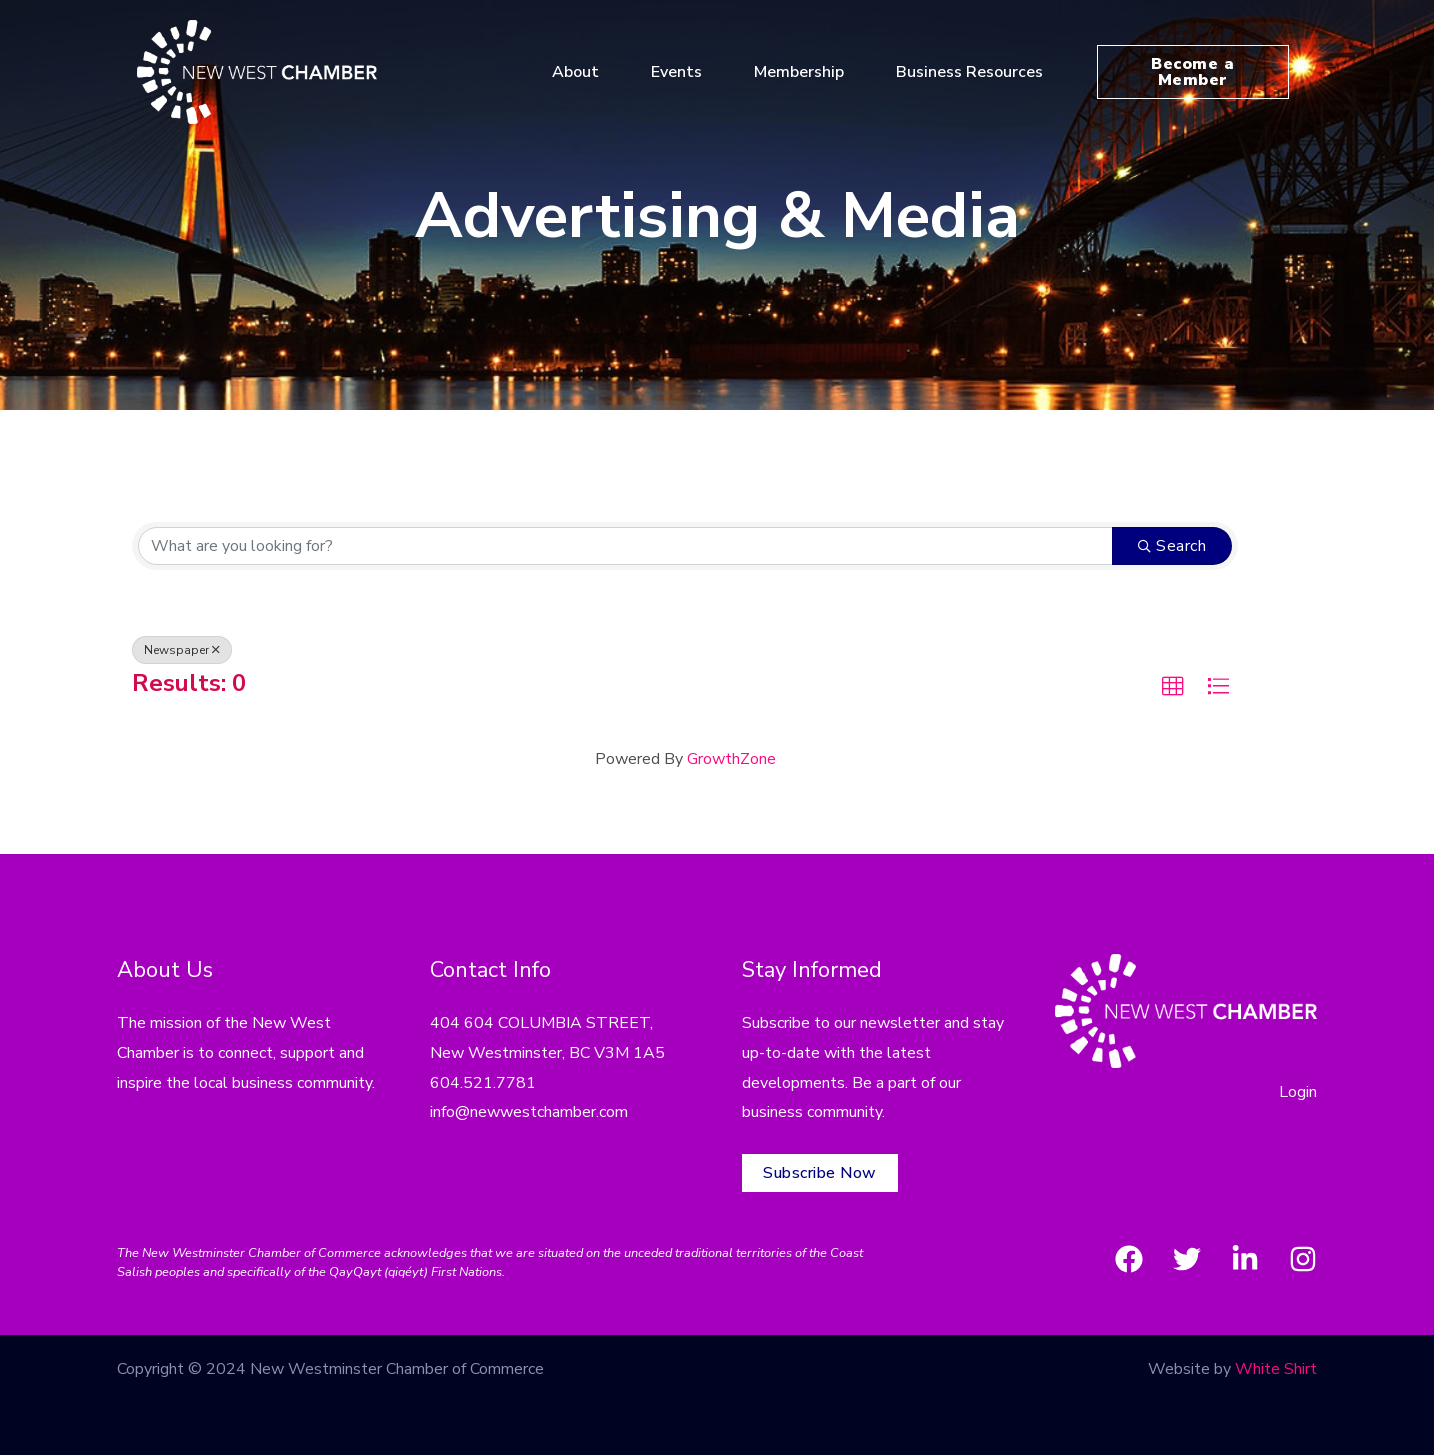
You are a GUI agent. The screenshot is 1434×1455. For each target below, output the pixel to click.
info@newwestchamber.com (529, 1112)
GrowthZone (731, 759)
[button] (1173, 687)
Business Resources (977, 72)
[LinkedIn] (1245, 1259)
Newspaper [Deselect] (182, 650)
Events (684, 72)
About (583, 72)
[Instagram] (1303, 1259)
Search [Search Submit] (1172, 546)
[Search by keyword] (625, 546)
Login (1298, 1092)
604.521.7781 (483, 1083)
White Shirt (1276, 1369)
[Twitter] (1187, 1259)
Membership (807, 72)
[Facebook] (1129, 1259)
